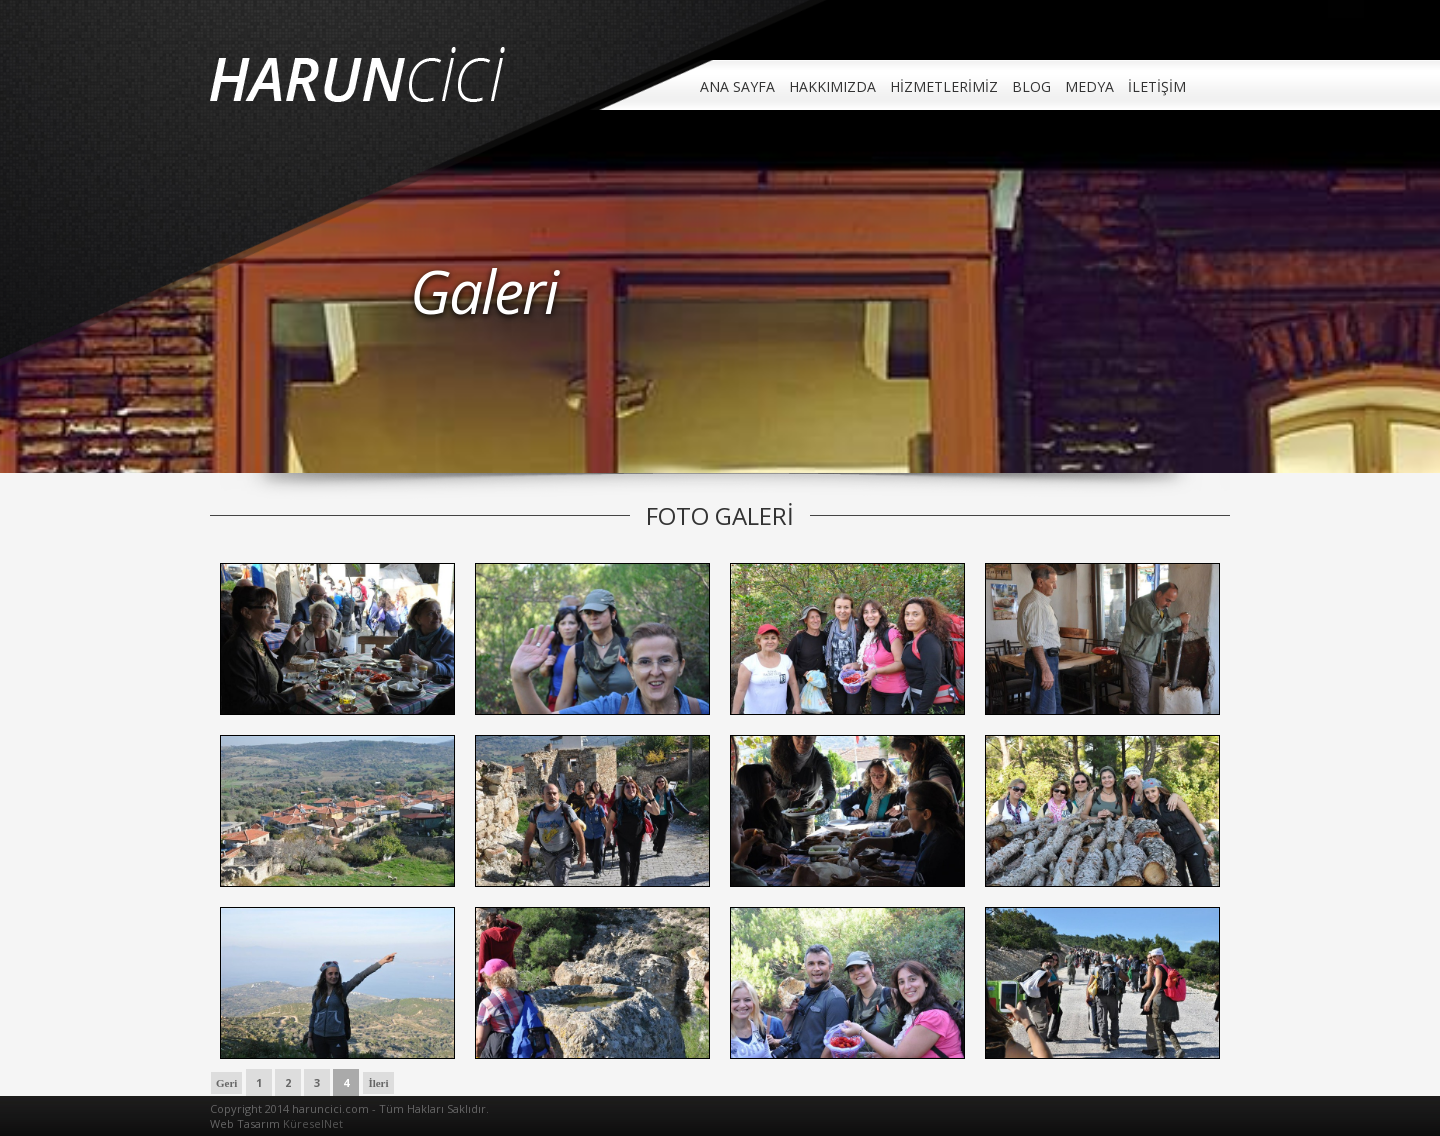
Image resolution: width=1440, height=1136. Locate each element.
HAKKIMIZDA (832, 86)
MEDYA (1089, 86)
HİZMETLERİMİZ (944, 86)
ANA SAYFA (737, 86)
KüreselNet (313, 1123)
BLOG (1031, 86)
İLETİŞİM (1157, 86)
